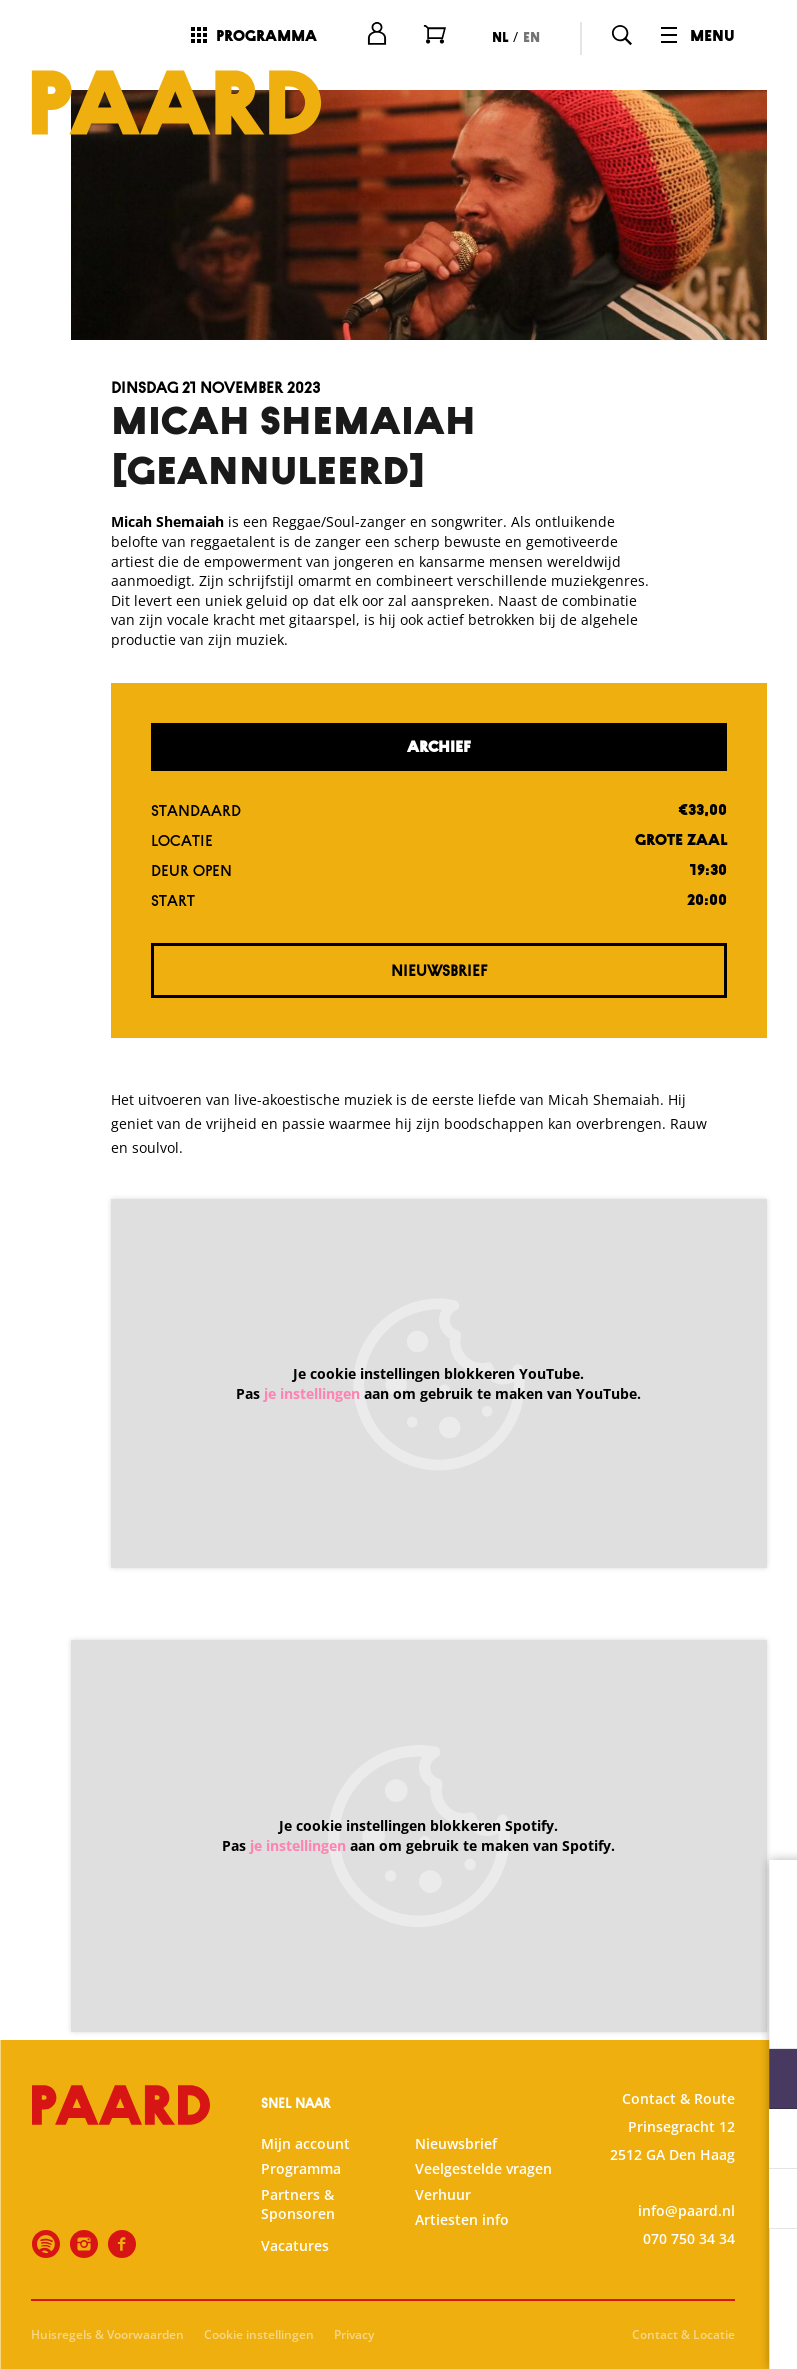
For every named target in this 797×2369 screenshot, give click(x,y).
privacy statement (547, 2013)
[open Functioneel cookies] (765, 2081)
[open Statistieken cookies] (765, 2141)
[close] (766, 1896)
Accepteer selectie (627, 2331)
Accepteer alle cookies (627, 2273)
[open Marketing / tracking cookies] (765, 2201)
